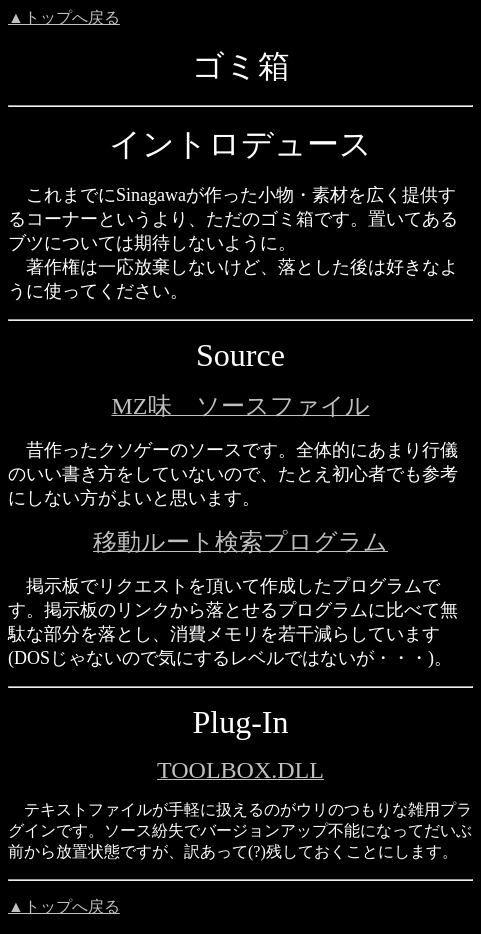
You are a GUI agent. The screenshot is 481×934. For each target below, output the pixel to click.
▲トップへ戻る (64, 17)
